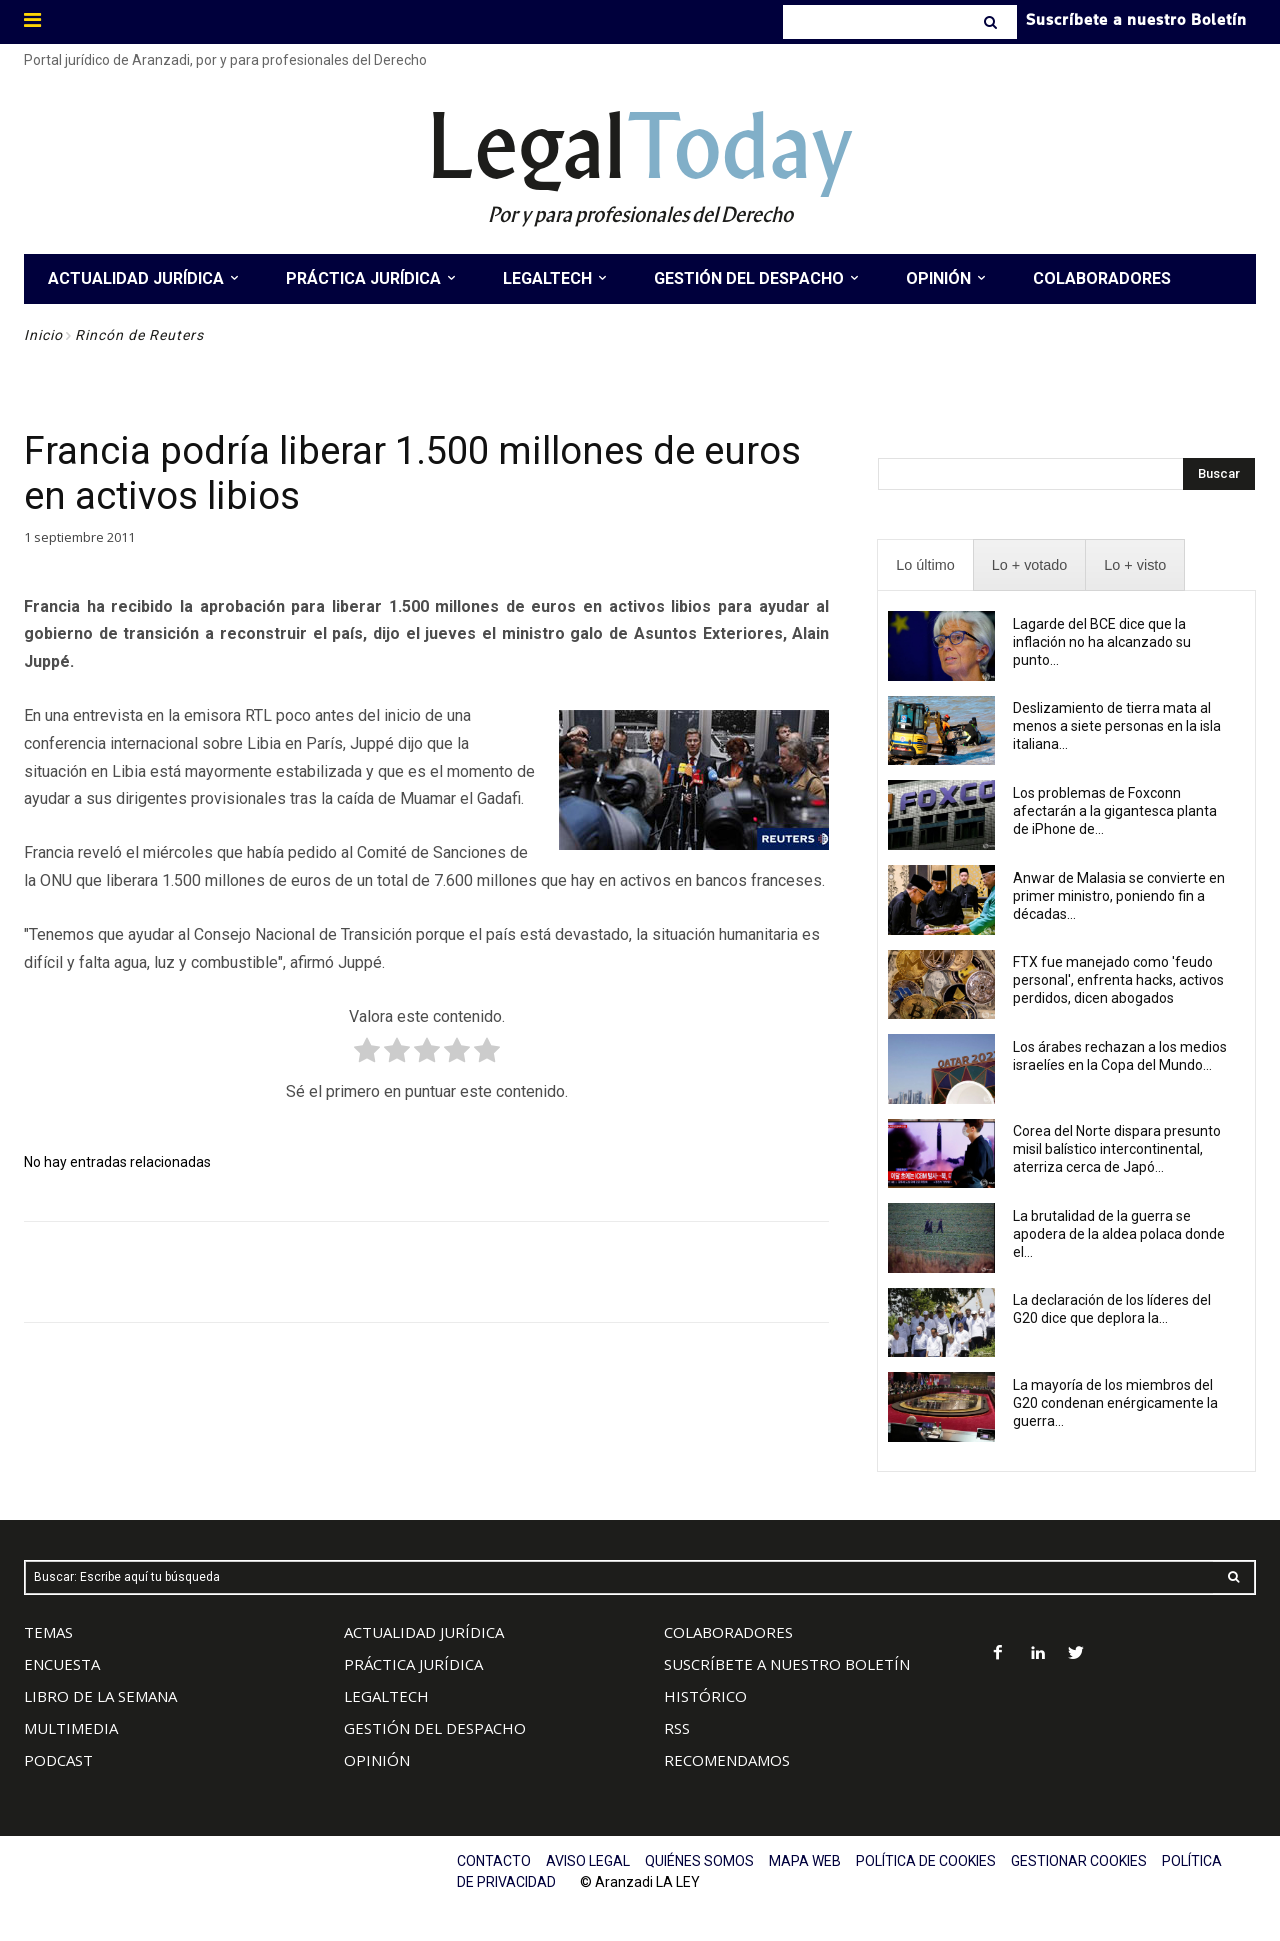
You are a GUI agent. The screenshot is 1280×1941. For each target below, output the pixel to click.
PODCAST (58, 1760)
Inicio (43, 335)
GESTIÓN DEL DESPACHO (435, 1728)
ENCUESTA (62, 1664)
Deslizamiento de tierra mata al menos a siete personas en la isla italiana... (1117, 726)
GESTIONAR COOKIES (1079, 1861)
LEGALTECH (386, 1696)
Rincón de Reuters (139, 335)
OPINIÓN (377, 1760)
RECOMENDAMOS (727, 1760)
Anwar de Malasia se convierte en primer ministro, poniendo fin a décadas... (1119, 896)
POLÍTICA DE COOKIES (926, 1861)
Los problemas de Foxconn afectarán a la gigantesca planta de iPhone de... (1115, 811)
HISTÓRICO (705, 1696)
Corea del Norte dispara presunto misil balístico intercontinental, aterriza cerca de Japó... (1117, 1149)
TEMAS (48, 1632)
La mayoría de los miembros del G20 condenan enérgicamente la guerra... (1115, 1403)
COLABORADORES (728, 1632)
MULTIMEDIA (71, 1728)
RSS (677, 1728)
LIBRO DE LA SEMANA (100, 1696)
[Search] (992, 22)
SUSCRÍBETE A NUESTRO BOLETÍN (787, 1664)
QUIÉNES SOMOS (699, 1861)
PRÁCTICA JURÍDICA (413, 1664)
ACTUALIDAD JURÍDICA (424, 1632)
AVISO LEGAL (588, 1861)
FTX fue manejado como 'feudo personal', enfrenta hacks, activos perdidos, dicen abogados (1118, 980)
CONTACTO (494, 1861)
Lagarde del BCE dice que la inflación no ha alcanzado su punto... (1102, 642)
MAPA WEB (805, 1861)
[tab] (925, 565)
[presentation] (925, 565)
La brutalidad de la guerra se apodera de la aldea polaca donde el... (1119, 1234)
